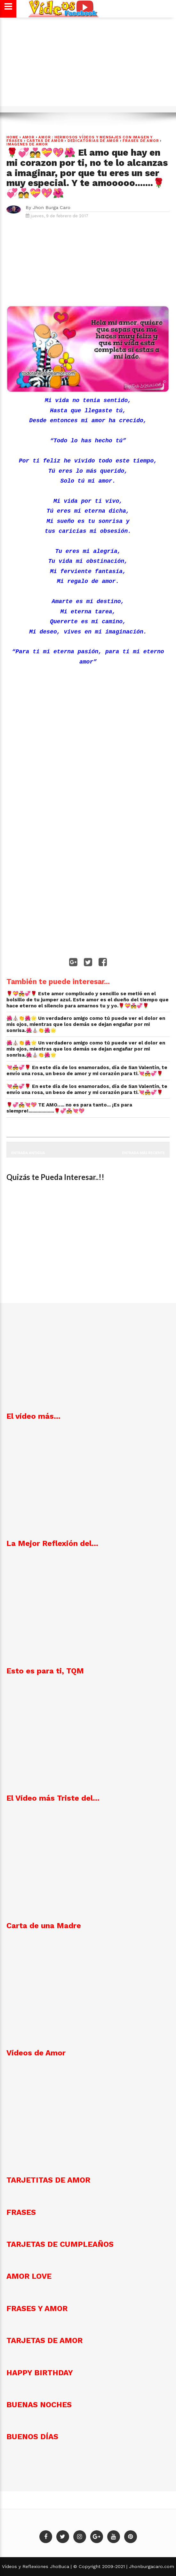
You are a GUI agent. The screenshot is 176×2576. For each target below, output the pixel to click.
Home (12, 137)
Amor (28, 137)
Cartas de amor (45, 141)
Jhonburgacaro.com (150, 2566)
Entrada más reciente (143, 1152)
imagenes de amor (27, 144)
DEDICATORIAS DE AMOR (93, 141)
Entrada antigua (28, 1152)
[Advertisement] (88, 65)
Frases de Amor (141, 141)
